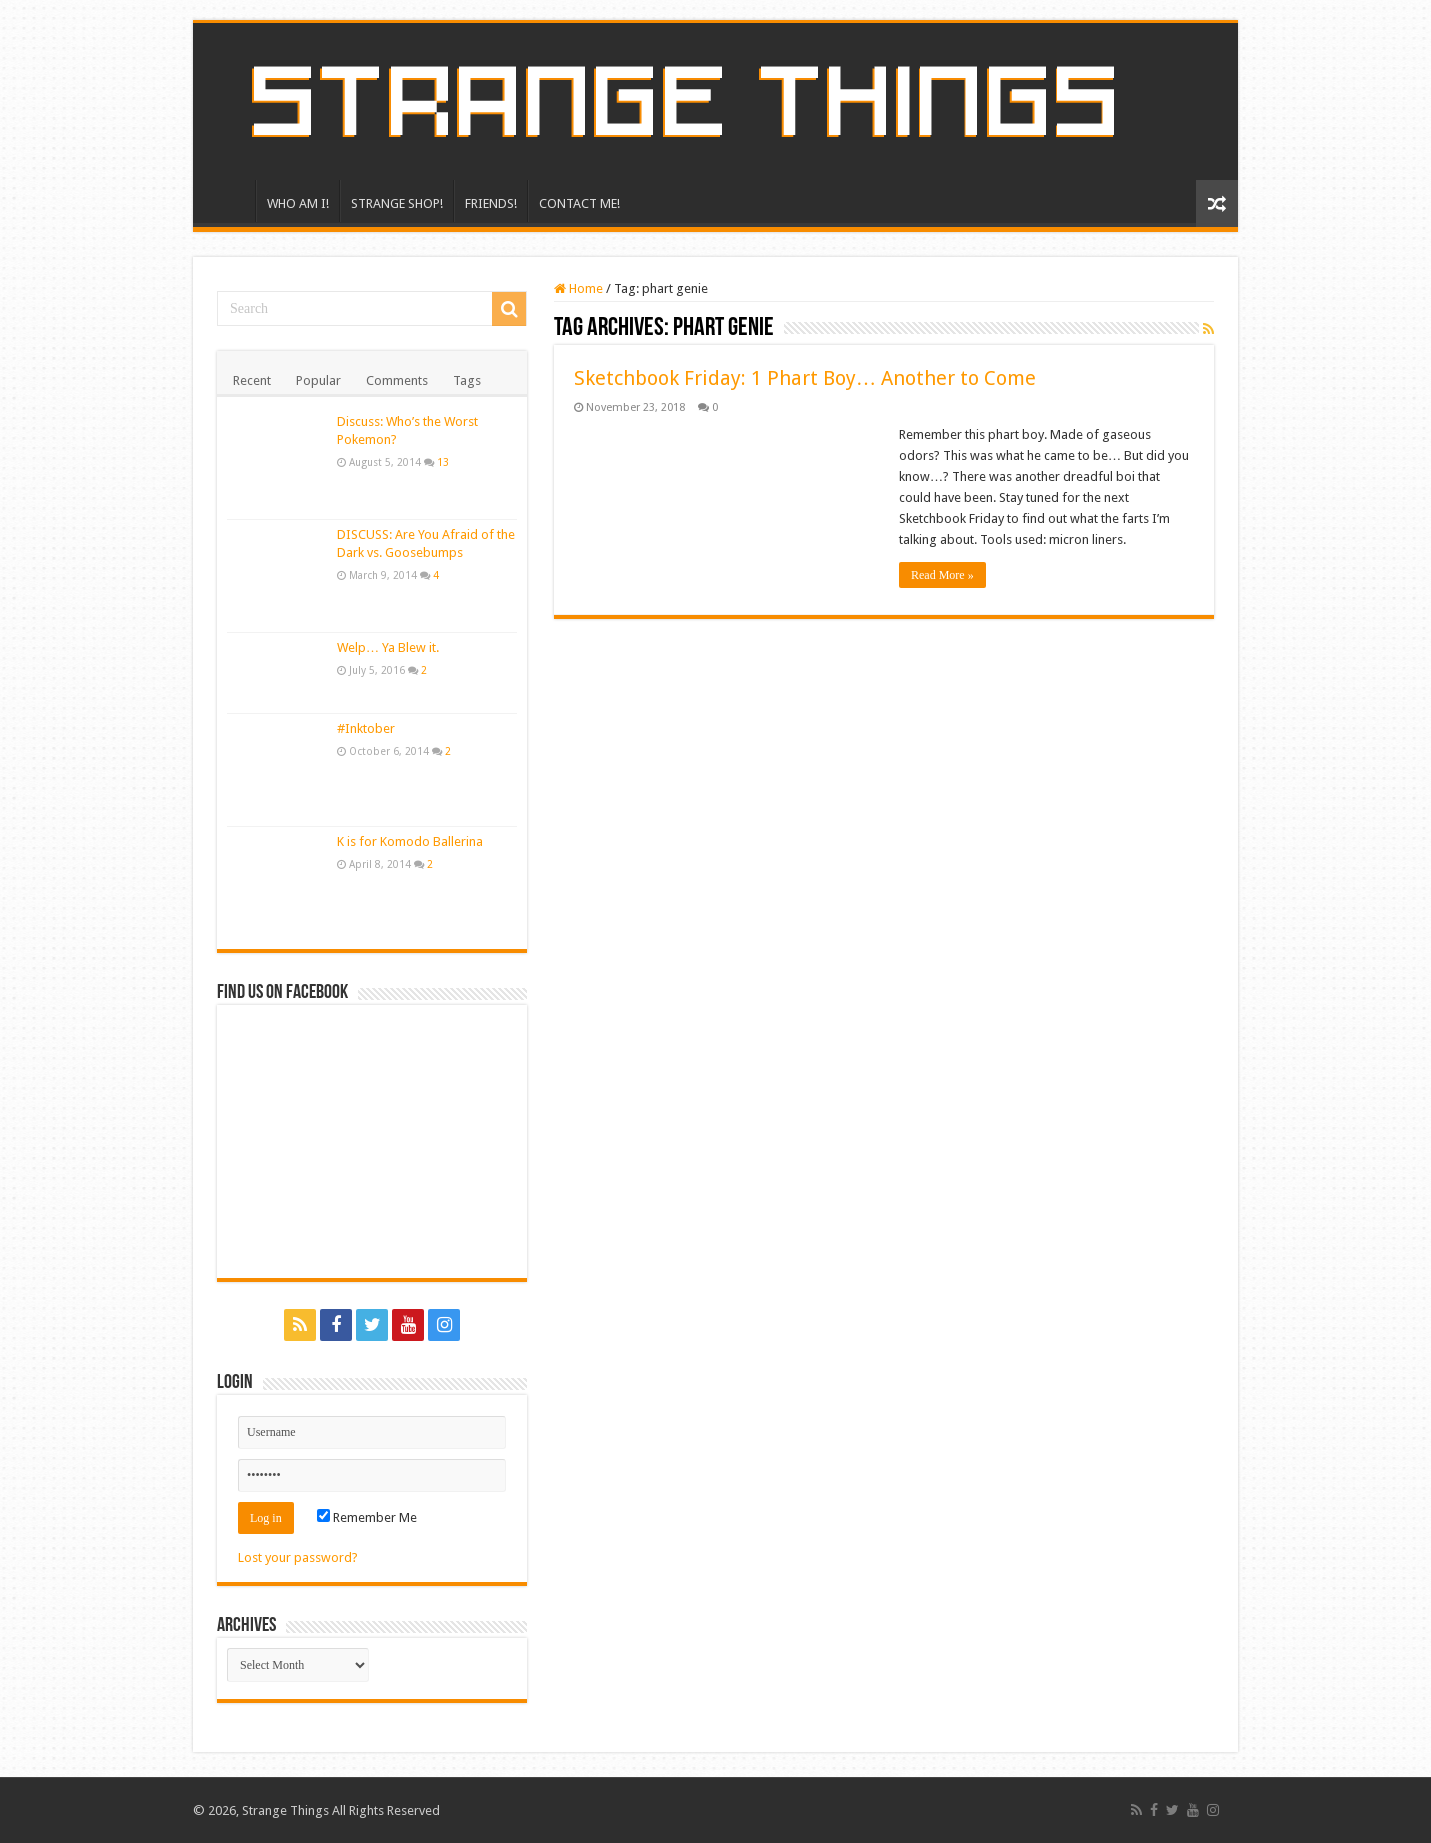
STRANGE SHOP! (397, 203)
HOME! (229, 201)
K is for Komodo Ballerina (410, 841)
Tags (467, 380)
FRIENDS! (491, 203)
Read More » (942, 575)
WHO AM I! (298, 203)
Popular (318, 380)
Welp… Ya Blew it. (388, 647)
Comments (397, 380)
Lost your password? (298, 1557)
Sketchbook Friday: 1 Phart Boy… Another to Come (805, 378)
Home (578, 288)
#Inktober (366, 728)
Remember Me (367, 1517)
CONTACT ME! (579, 203)
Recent (252, 380)
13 (443, 462)
